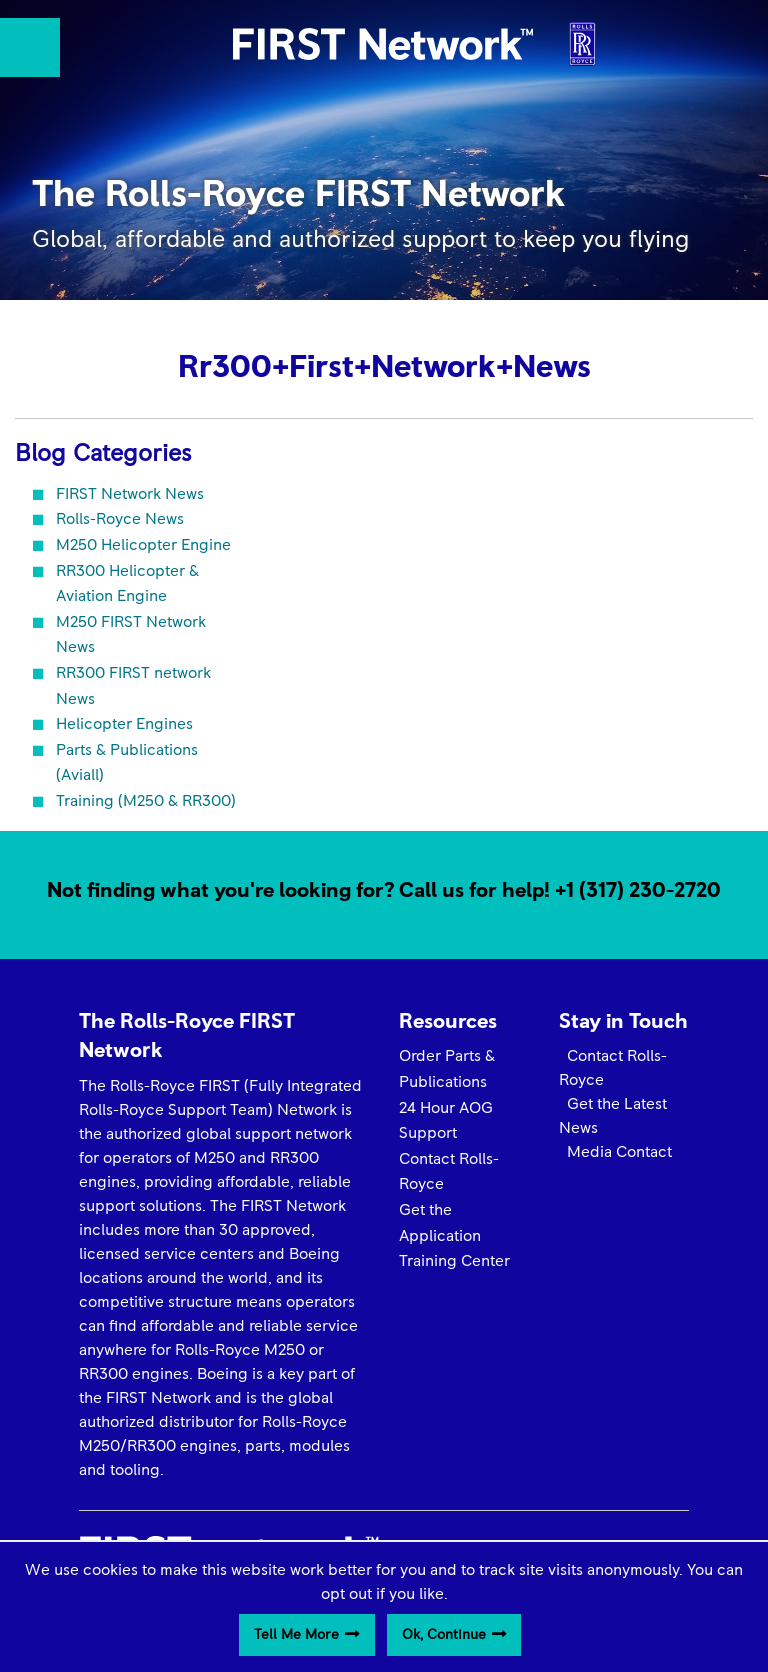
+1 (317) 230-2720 (638, 890)
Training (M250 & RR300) (146, 801)
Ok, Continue (444, 1635)
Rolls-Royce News (120, 519)
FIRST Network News (130, 494)
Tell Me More (296, 1635)
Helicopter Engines (124, 724)
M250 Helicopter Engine (143, 545)
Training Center (454, 1261)
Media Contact (615, 1152)
